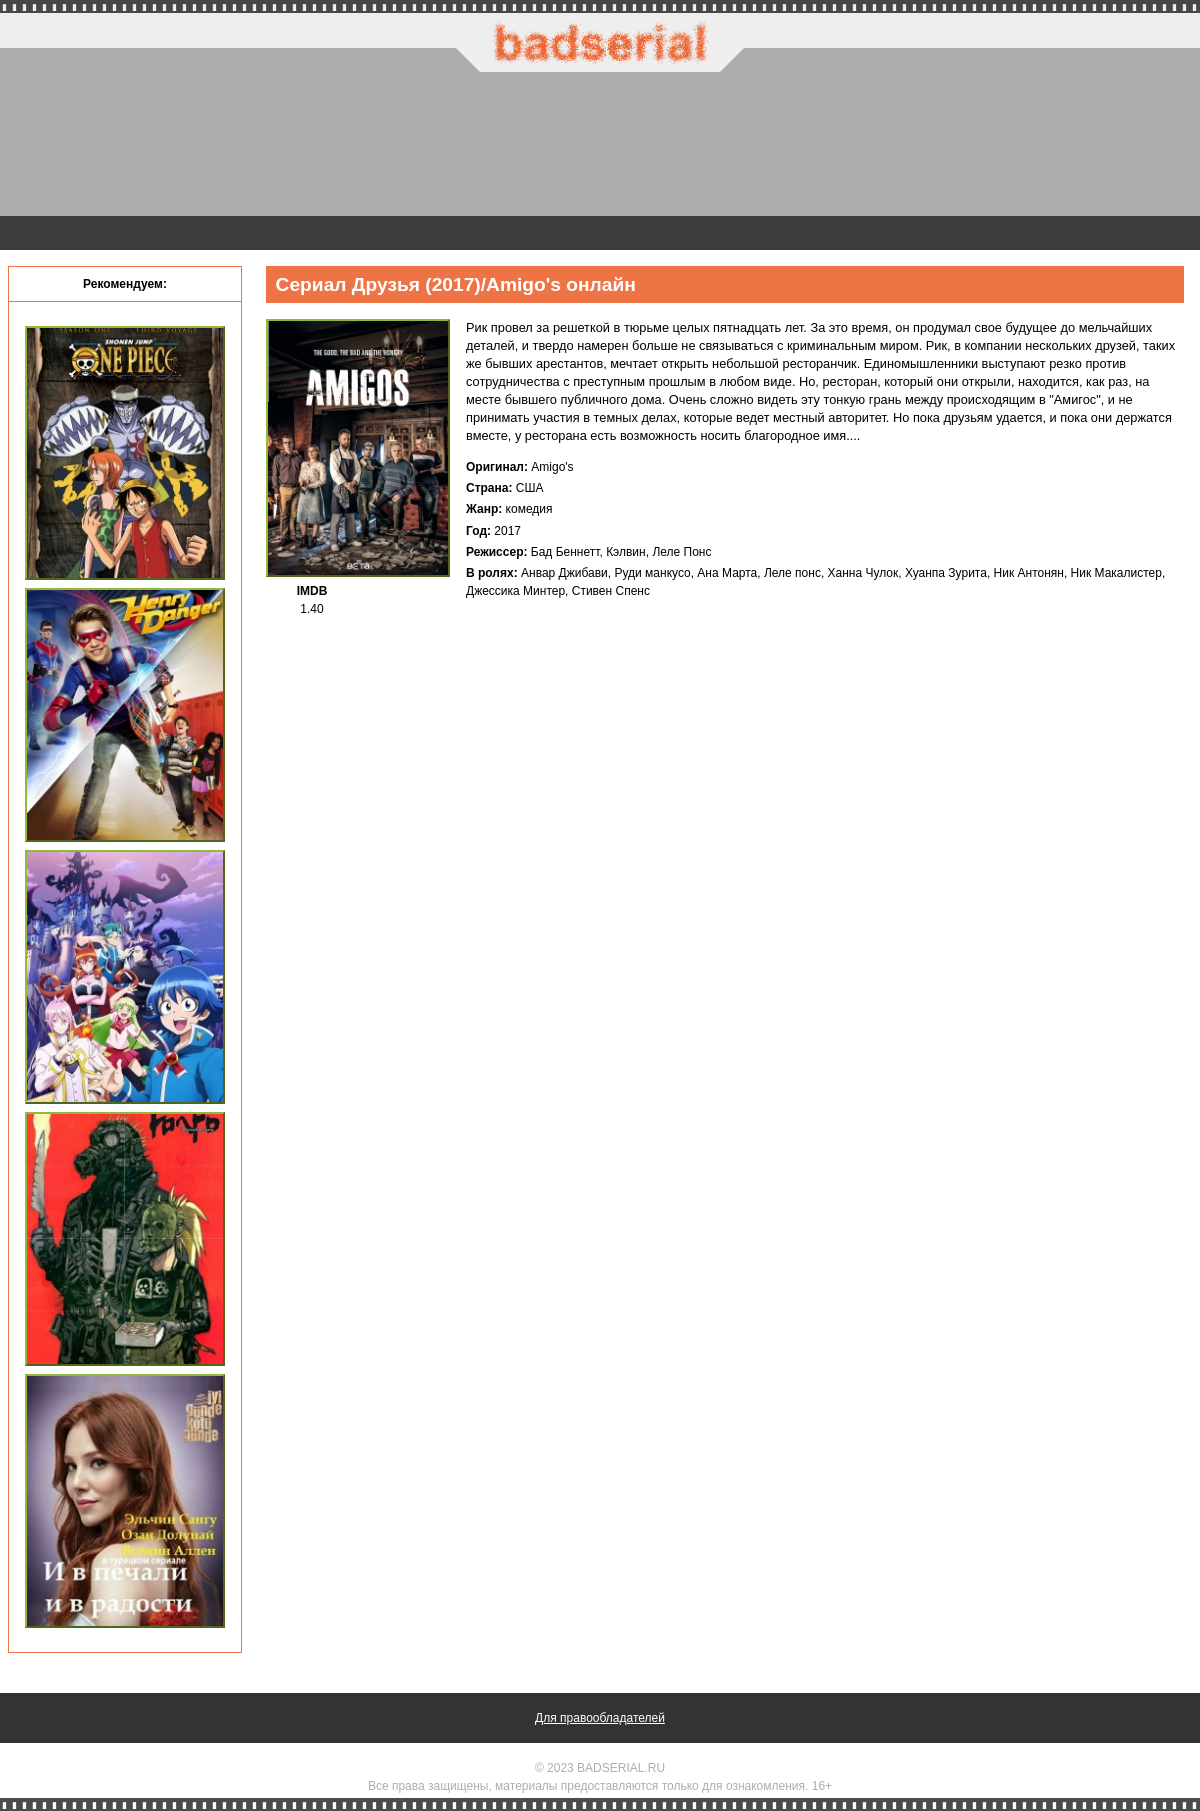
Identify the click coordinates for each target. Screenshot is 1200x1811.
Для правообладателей (600, 1718)
